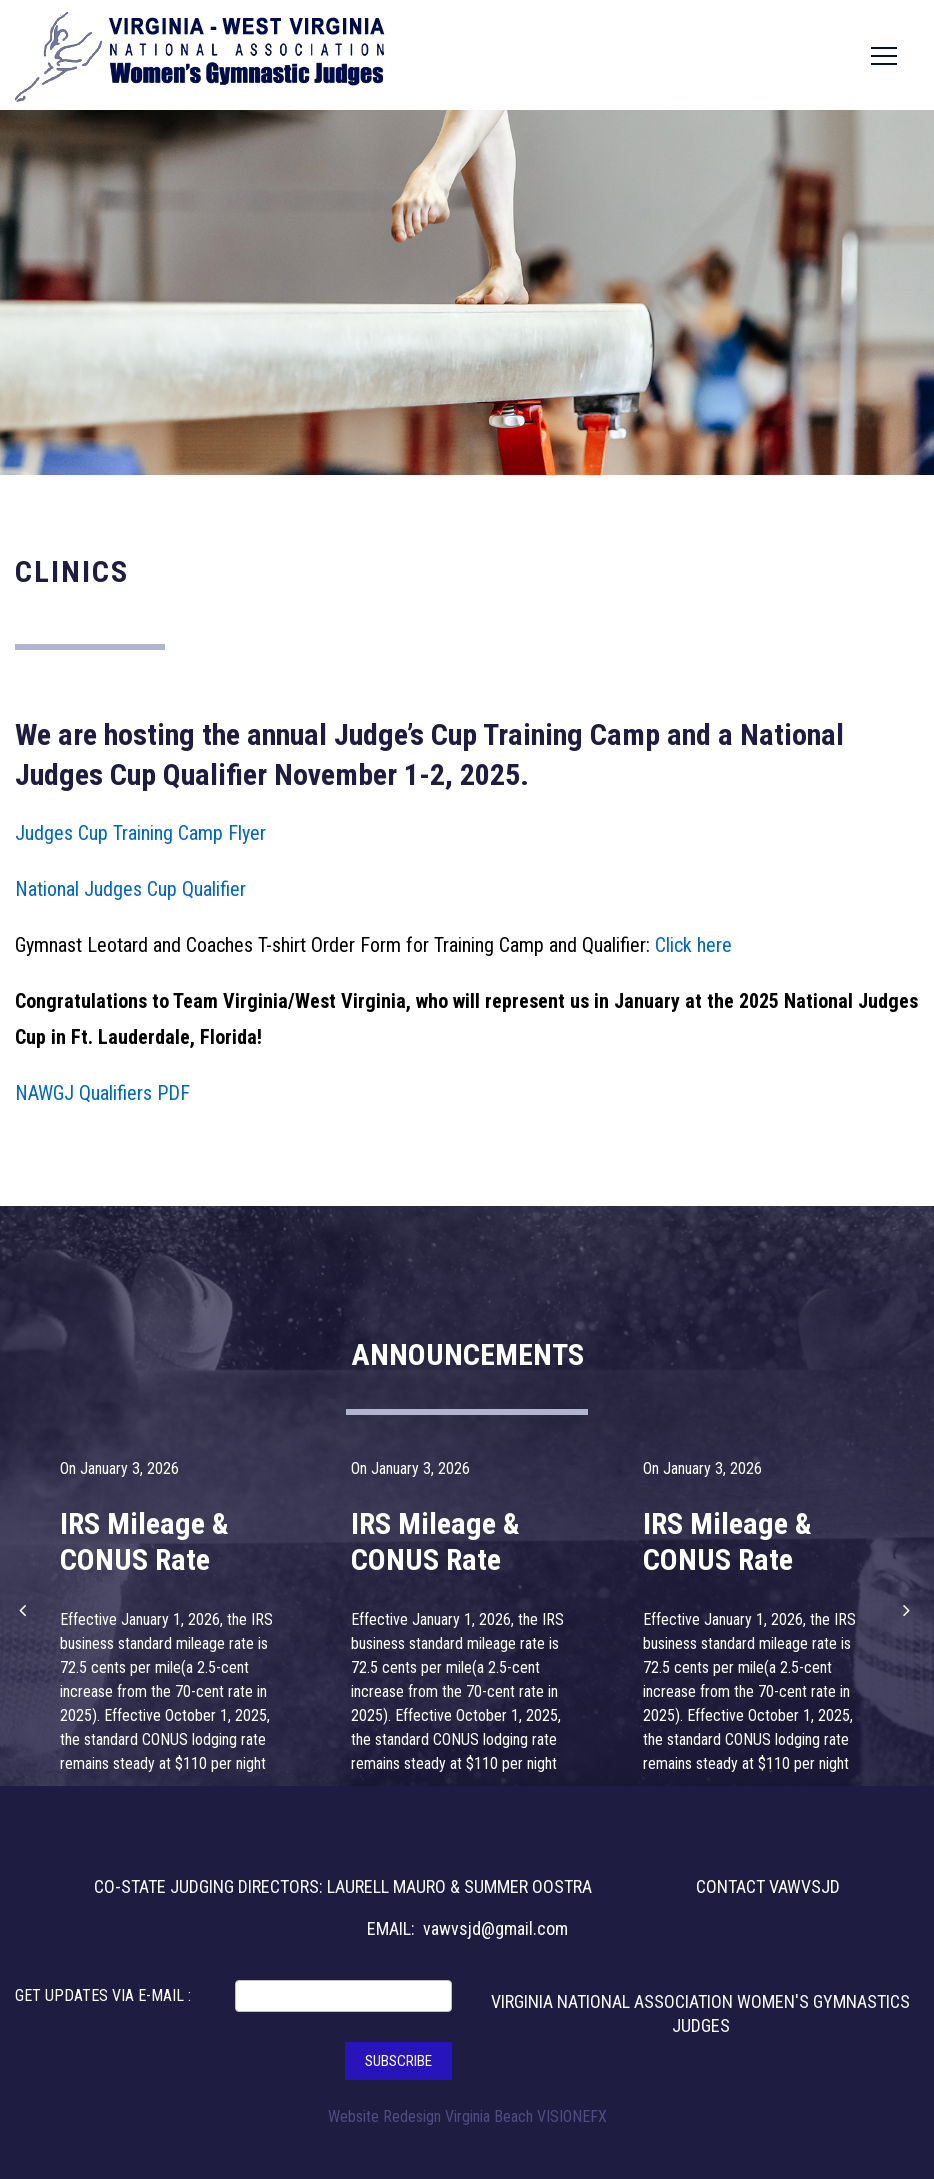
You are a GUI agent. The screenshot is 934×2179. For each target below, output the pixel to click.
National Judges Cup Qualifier (130, 889)
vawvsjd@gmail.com (495, 1928)
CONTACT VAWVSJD (768, 1886)
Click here (693, 945)
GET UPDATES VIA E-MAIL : (103, 1995)
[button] (25, 1610)
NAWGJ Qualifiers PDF (102, 1093)
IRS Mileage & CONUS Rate (144, 1541)
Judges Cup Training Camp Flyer (140, 833)
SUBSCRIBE (398, 2061)
